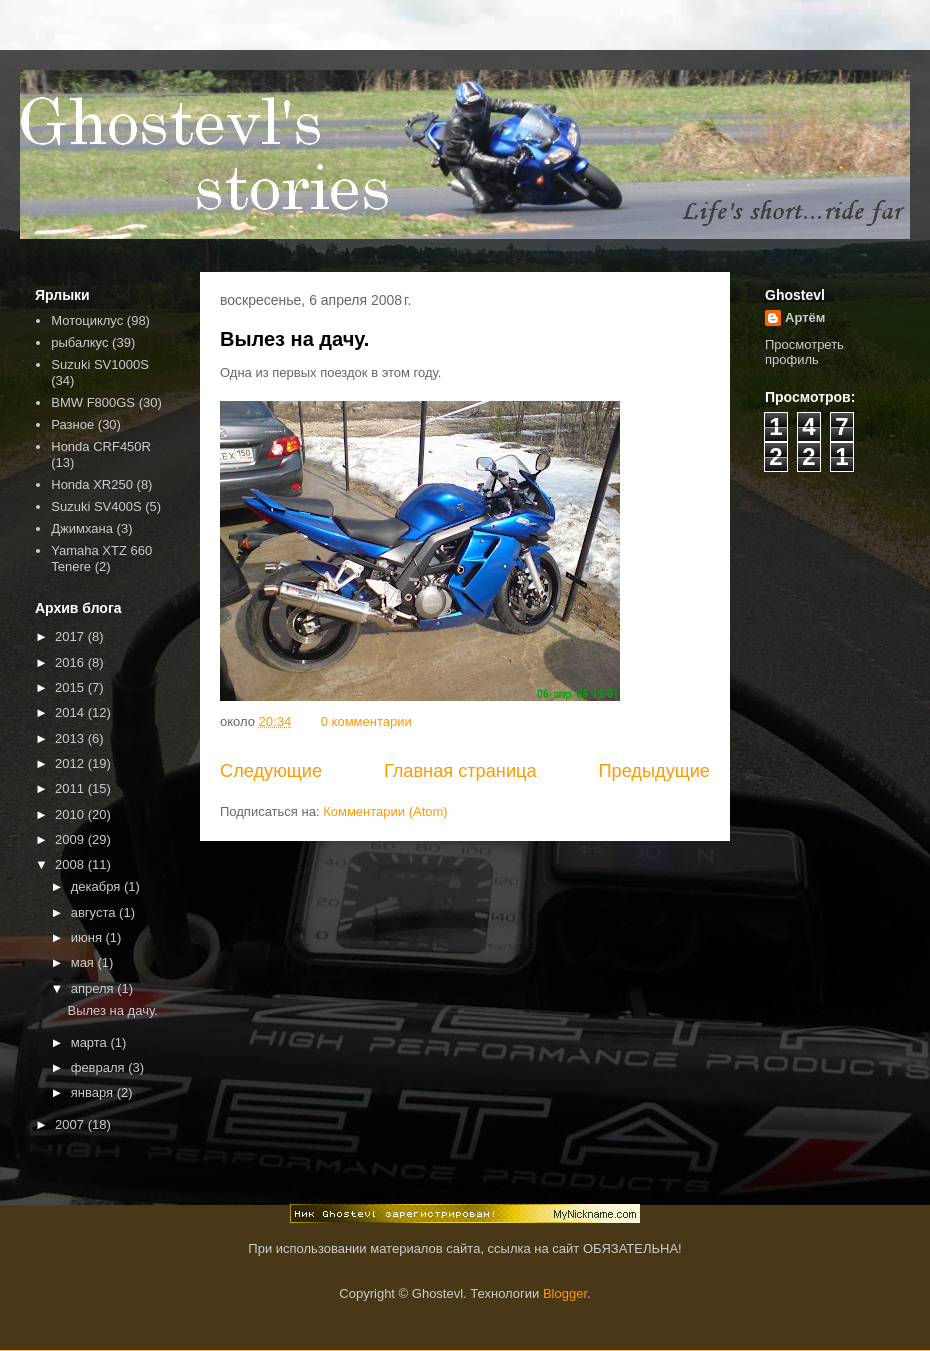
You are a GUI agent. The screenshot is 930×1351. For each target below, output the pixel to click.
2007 (71, 1124)
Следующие (271, 771)
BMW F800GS (93, 402)
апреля (94, 988)
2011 (71, 788)
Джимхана (82, 528)
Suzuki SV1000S (100, 364)
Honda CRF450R (101, 446)
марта (91, 1042)
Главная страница (460, 771)
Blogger (565, 1293)
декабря (97, 886)
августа (95, 912)
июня (88, 937)
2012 (71, 763)
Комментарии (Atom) (385, 811)
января (94, 1092)
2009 (71, 839)
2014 (71, 712)
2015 (71, 687)
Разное (72, 424)
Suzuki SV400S (96, 506)
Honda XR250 (92, 484)
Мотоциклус (87, 320)
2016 (71, 662)
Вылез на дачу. (294, 339)
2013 (71, 738)
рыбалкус (79, 342)
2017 (71, 636)
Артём (805, 317)
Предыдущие (654, 771)
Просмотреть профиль (804, 352)
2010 (71, 814)
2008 (71, 864)
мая (84, 962)
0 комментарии (366, 721)
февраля (100, 1067)
